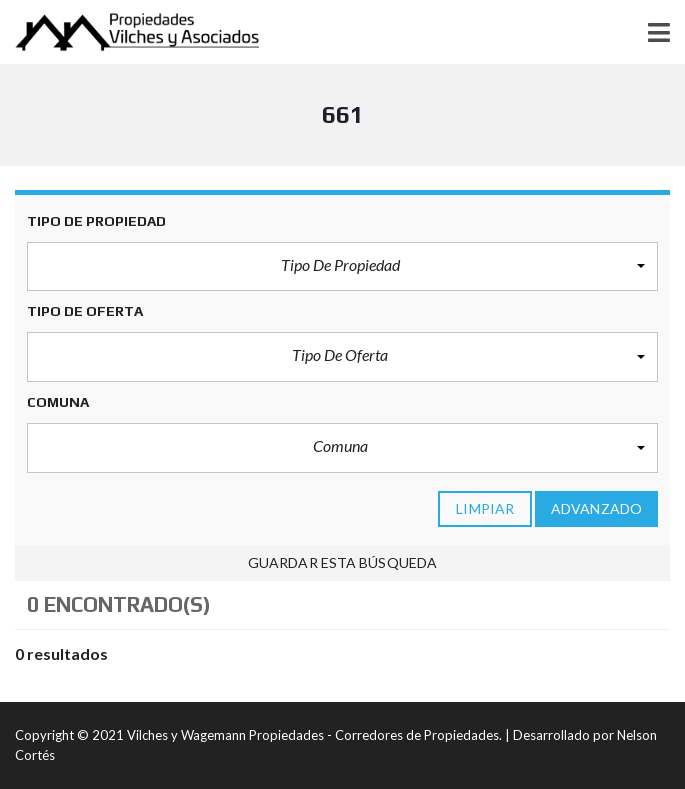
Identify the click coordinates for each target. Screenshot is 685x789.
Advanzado (596, 508)
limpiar (485, 508)
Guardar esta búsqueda (342, 562)
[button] (342, 267)
